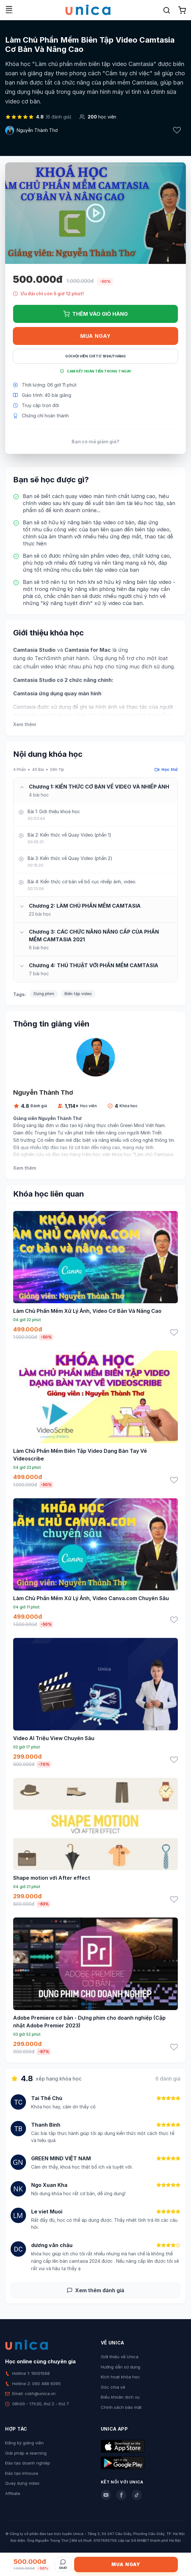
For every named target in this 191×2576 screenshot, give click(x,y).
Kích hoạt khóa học (120, 2376)
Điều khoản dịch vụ (120, 2397)
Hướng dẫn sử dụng (120, 2366)
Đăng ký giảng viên (24, 2442)
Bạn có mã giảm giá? (95, 441)
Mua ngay (95, 336)
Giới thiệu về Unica (119, 2356)
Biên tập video (78, 993)
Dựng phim (44, 993)
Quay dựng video (22, 2483)
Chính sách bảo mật (121, 2407)
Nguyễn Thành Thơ (37, 130)
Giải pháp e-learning (26, 2453)
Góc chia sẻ (113, 2387)
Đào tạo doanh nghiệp (27, 2463)
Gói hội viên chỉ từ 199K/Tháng (95, 356)
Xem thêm (24, 724)
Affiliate (12, 2493)
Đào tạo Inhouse (21, 2473)
